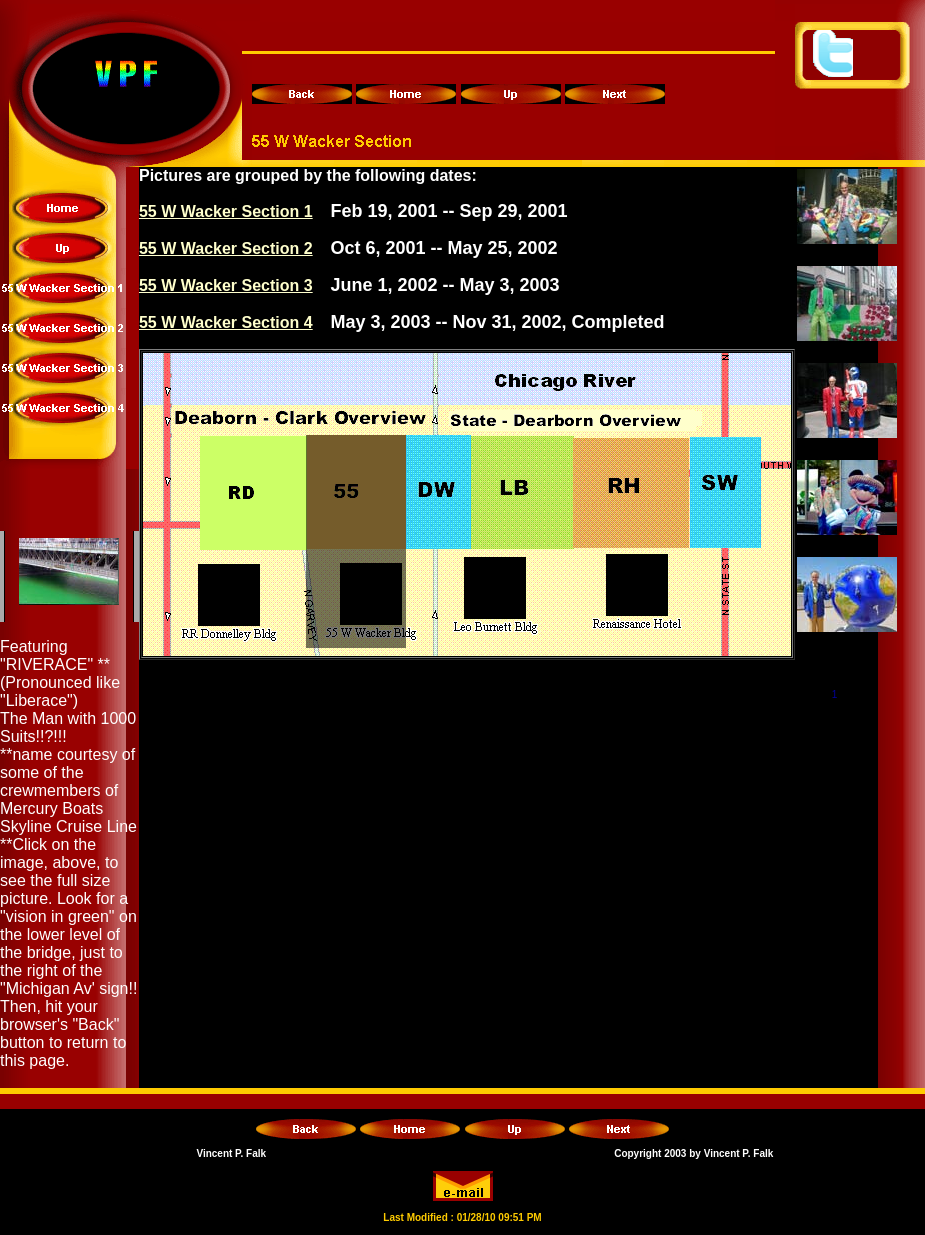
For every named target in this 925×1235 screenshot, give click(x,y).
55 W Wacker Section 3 (226, 285)
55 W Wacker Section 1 (226, 211)
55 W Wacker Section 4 (226, 322)
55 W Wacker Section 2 (226, 248)
